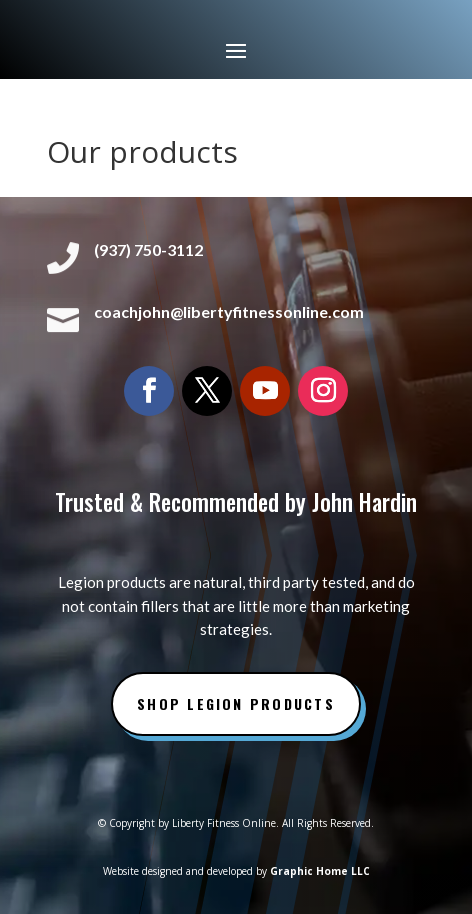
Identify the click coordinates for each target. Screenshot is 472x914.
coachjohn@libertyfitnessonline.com (229, 311)
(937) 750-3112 (148, 249)
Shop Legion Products (236, 703)
